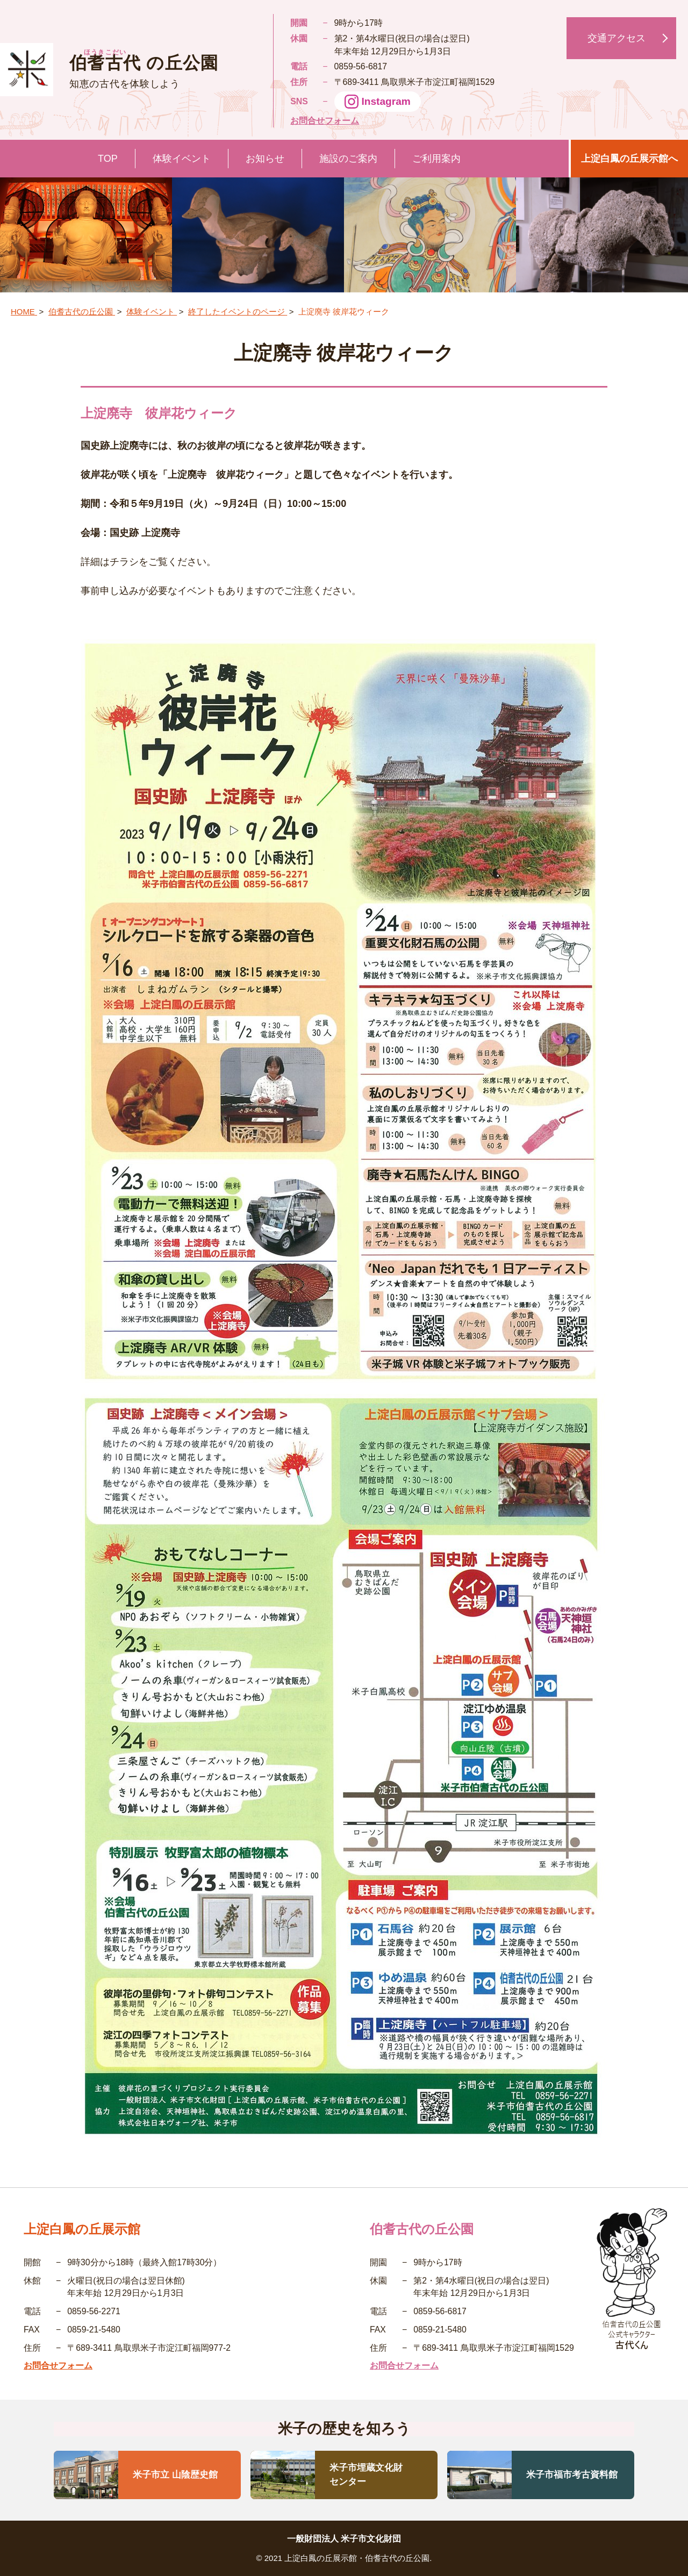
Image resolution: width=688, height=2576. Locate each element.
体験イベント (182, 158)
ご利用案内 (436, 158)
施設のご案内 (348, 158)
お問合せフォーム (324, 120)
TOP (108, 158)
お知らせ (265, 158)
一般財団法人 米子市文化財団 (344, 2538)
